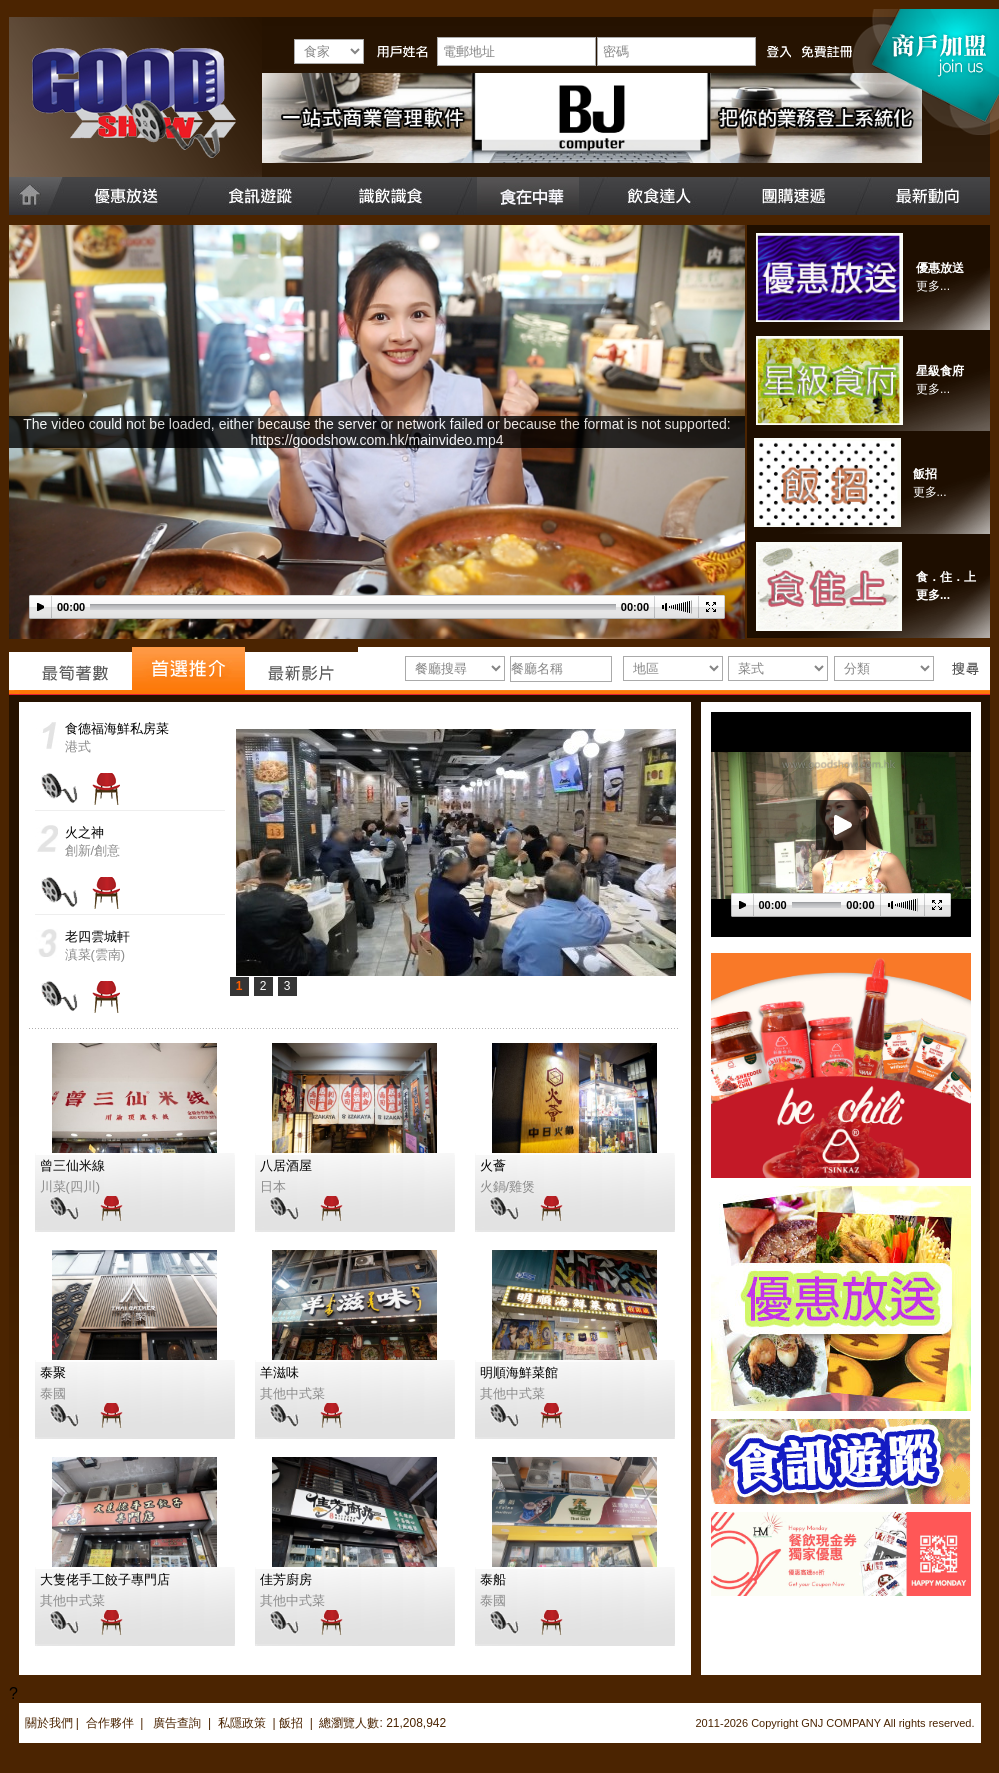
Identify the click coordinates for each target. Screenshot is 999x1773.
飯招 (925, 474)
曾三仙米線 (72, 1165)
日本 (273, 1186)
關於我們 (49, 1723)
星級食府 (940, 371)
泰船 (493, 1579)
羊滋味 (279, 1372)
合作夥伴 (110, 1723)
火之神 (84, 832)
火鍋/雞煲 (508, 1186)
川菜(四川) (70, 1186)
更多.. (928, 492)
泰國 (53, 1393)
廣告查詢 (178, 1723)
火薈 (493, 1165)
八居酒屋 (286, 1165)
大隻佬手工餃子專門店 (105, 1579)
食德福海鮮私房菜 (117, 728)
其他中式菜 (292, 1393)
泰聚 (53, 1372)
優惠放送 (940, 268)
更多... (933, 286)
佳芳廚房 (286, 1579)
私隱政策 (242, 1723)
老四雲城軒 (97, 936)
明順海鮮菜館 (519, 1372)
